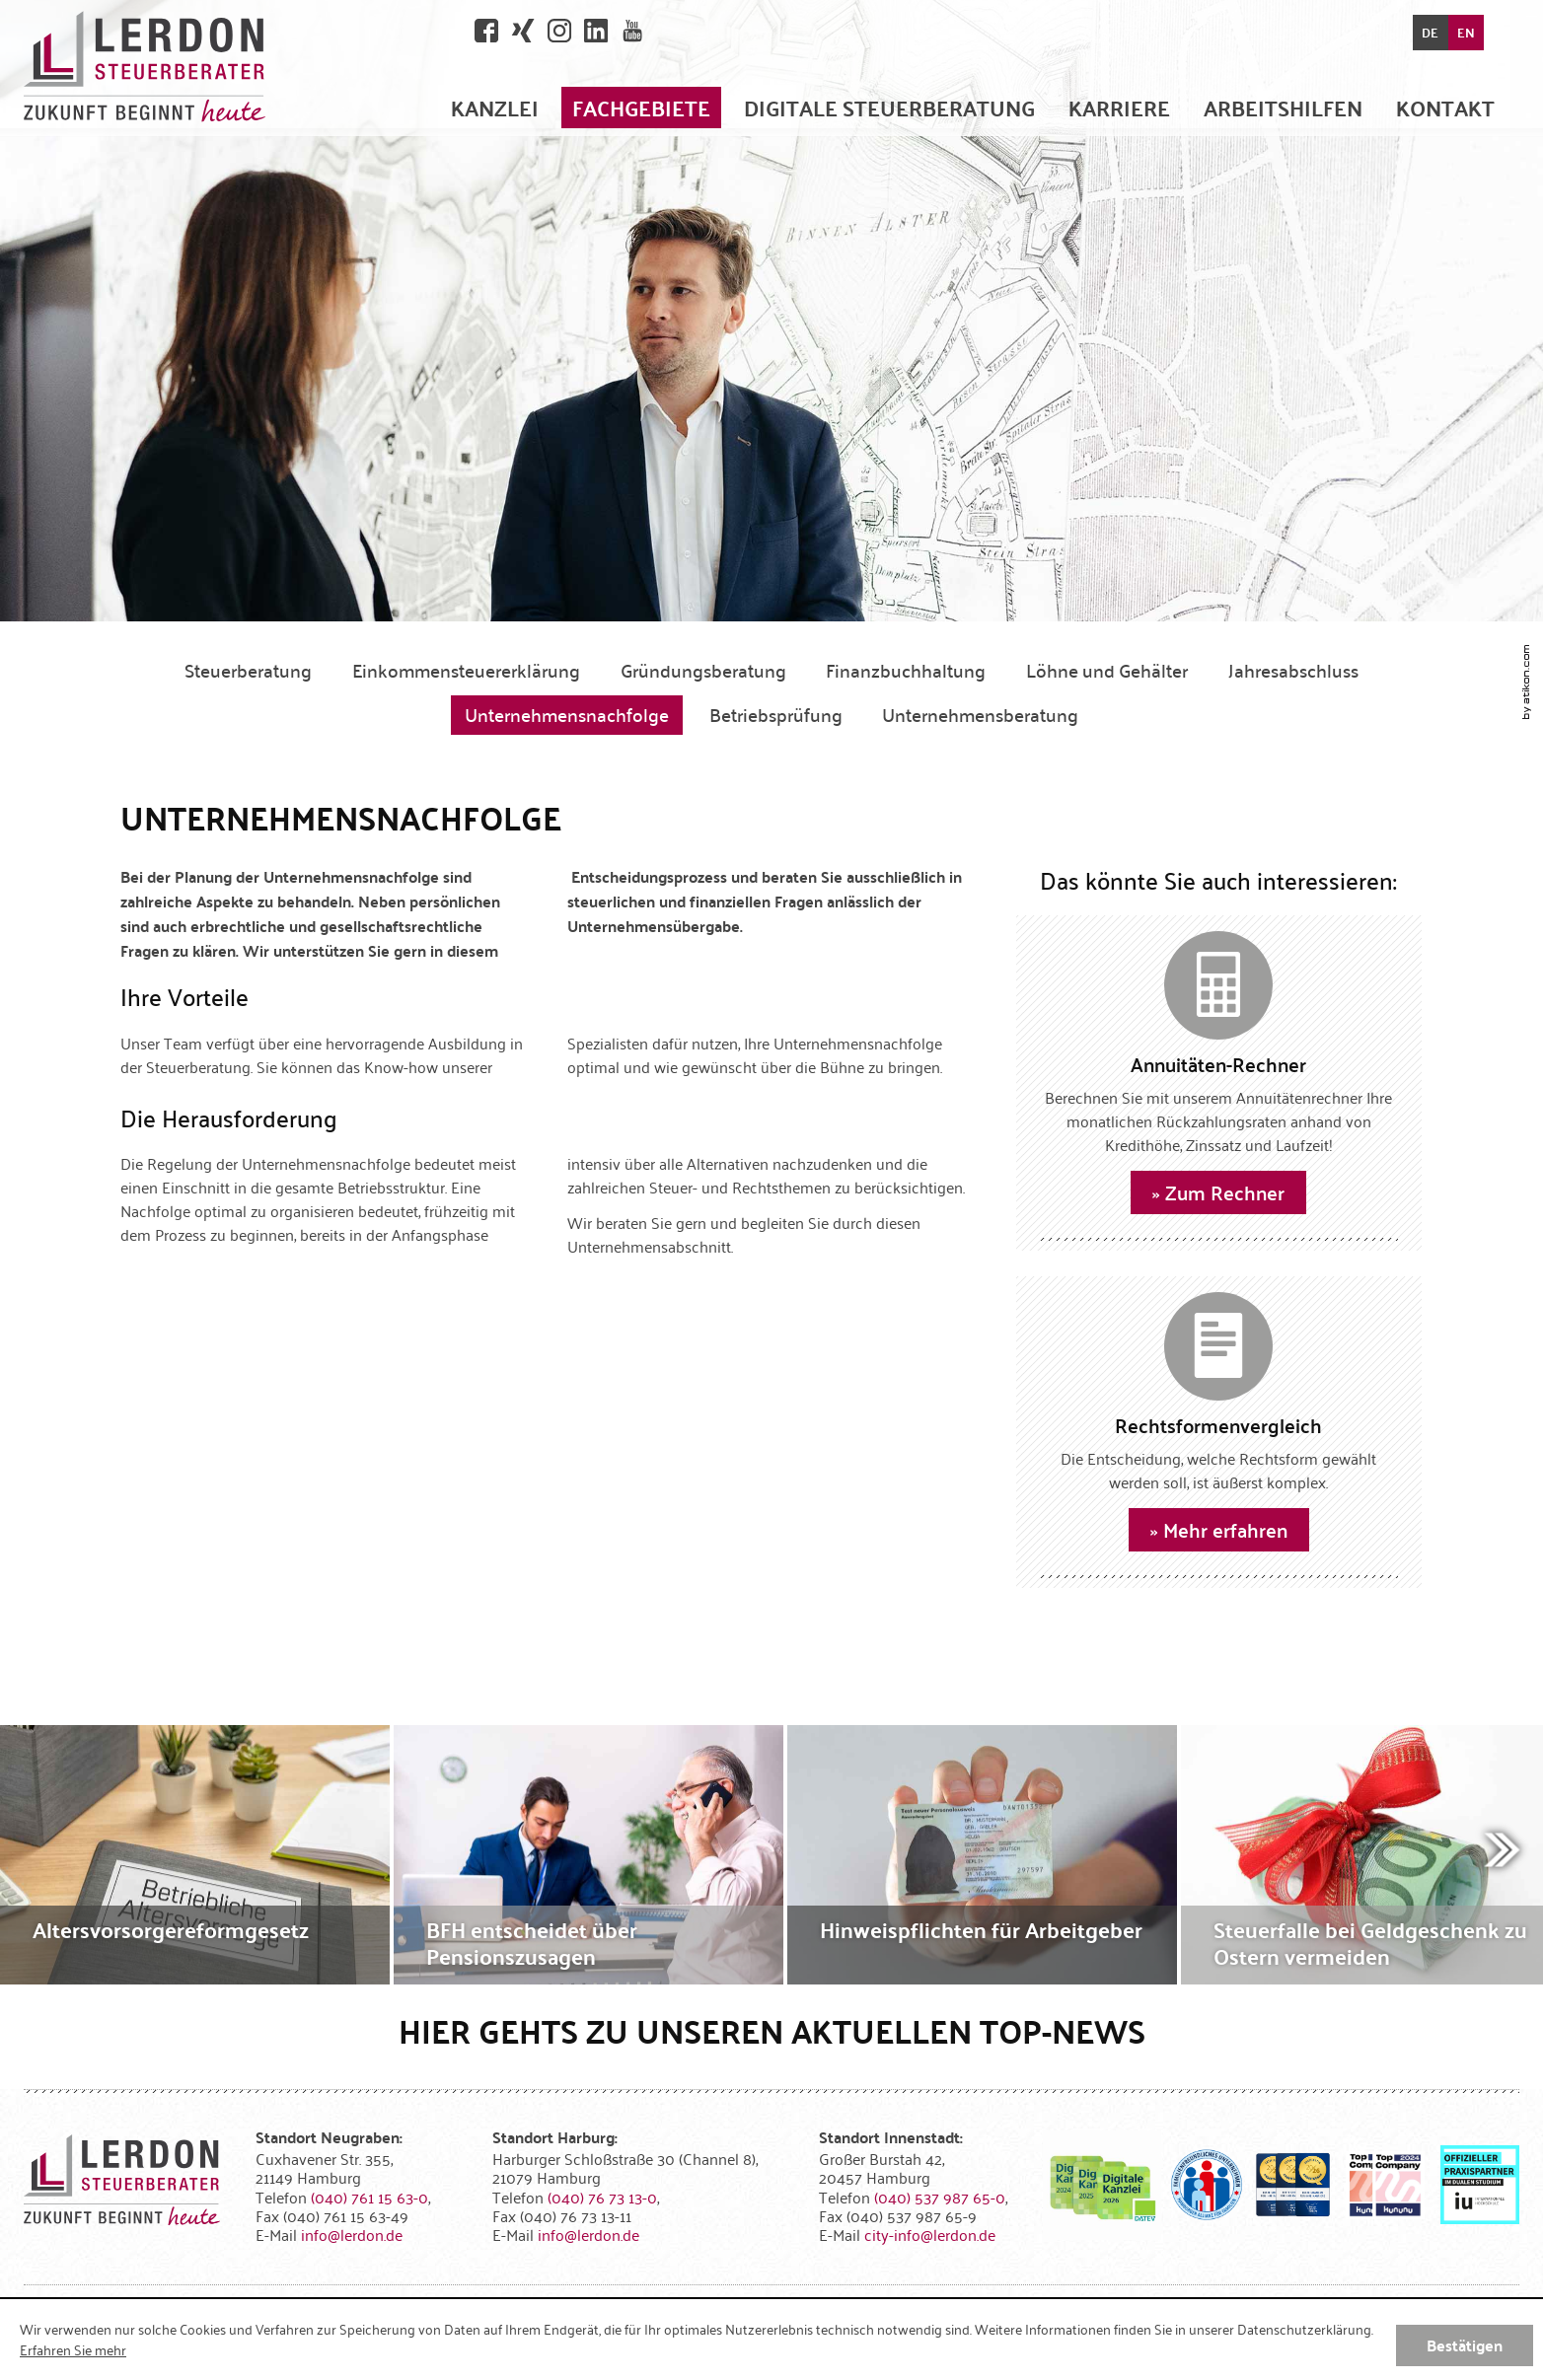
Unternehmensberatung (980, 714)
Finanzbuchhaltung (906, 669)
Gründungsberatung (703, 669)
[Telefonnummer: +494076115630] (369, 2196)
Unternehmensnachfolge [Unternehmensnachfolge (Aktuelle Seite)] (567, 714)
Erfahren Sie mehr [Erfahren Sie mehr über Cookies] (73, 2349)
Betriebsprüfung (776, 714)
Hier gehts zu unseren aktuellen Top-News (772, 2030)
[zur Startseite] (144, 68)
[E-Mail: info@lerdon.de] (352, 2234)
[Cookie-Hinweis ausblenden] (1464, 2345)
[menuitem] (495, 107)
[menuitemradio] (1119, 107)
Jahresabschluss (1293, 669)
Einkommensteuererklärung (466, 669)
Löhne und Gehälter (1107, 669)
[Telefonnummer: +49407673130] (602, 2196)
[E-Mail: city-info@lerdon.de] (929, 2234)
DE (1430, 32)
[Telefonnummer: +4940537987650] (939, 2196)
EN (1466, 32)
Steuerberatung (248, 669)
